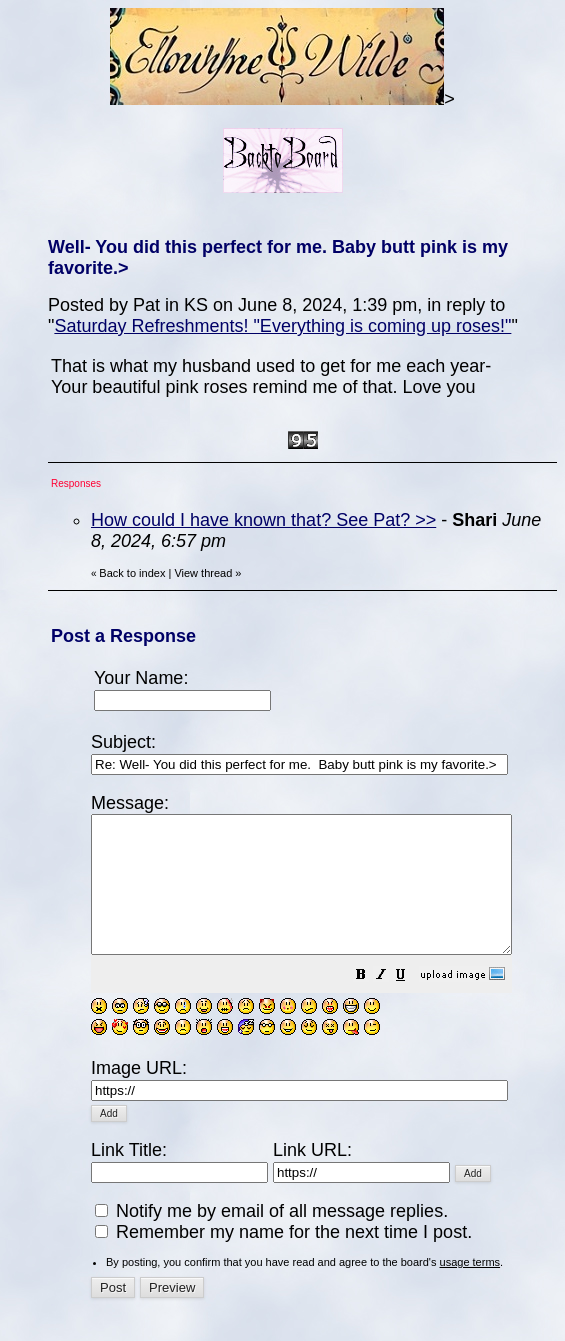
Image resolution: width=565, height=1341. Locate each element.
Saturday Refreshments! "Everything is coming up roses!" (282, 326)
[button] (411, 1003)
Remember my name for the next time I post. (283, 1238)
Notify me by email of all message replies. (271, 1217)
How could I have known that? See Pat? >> (263, 520)
